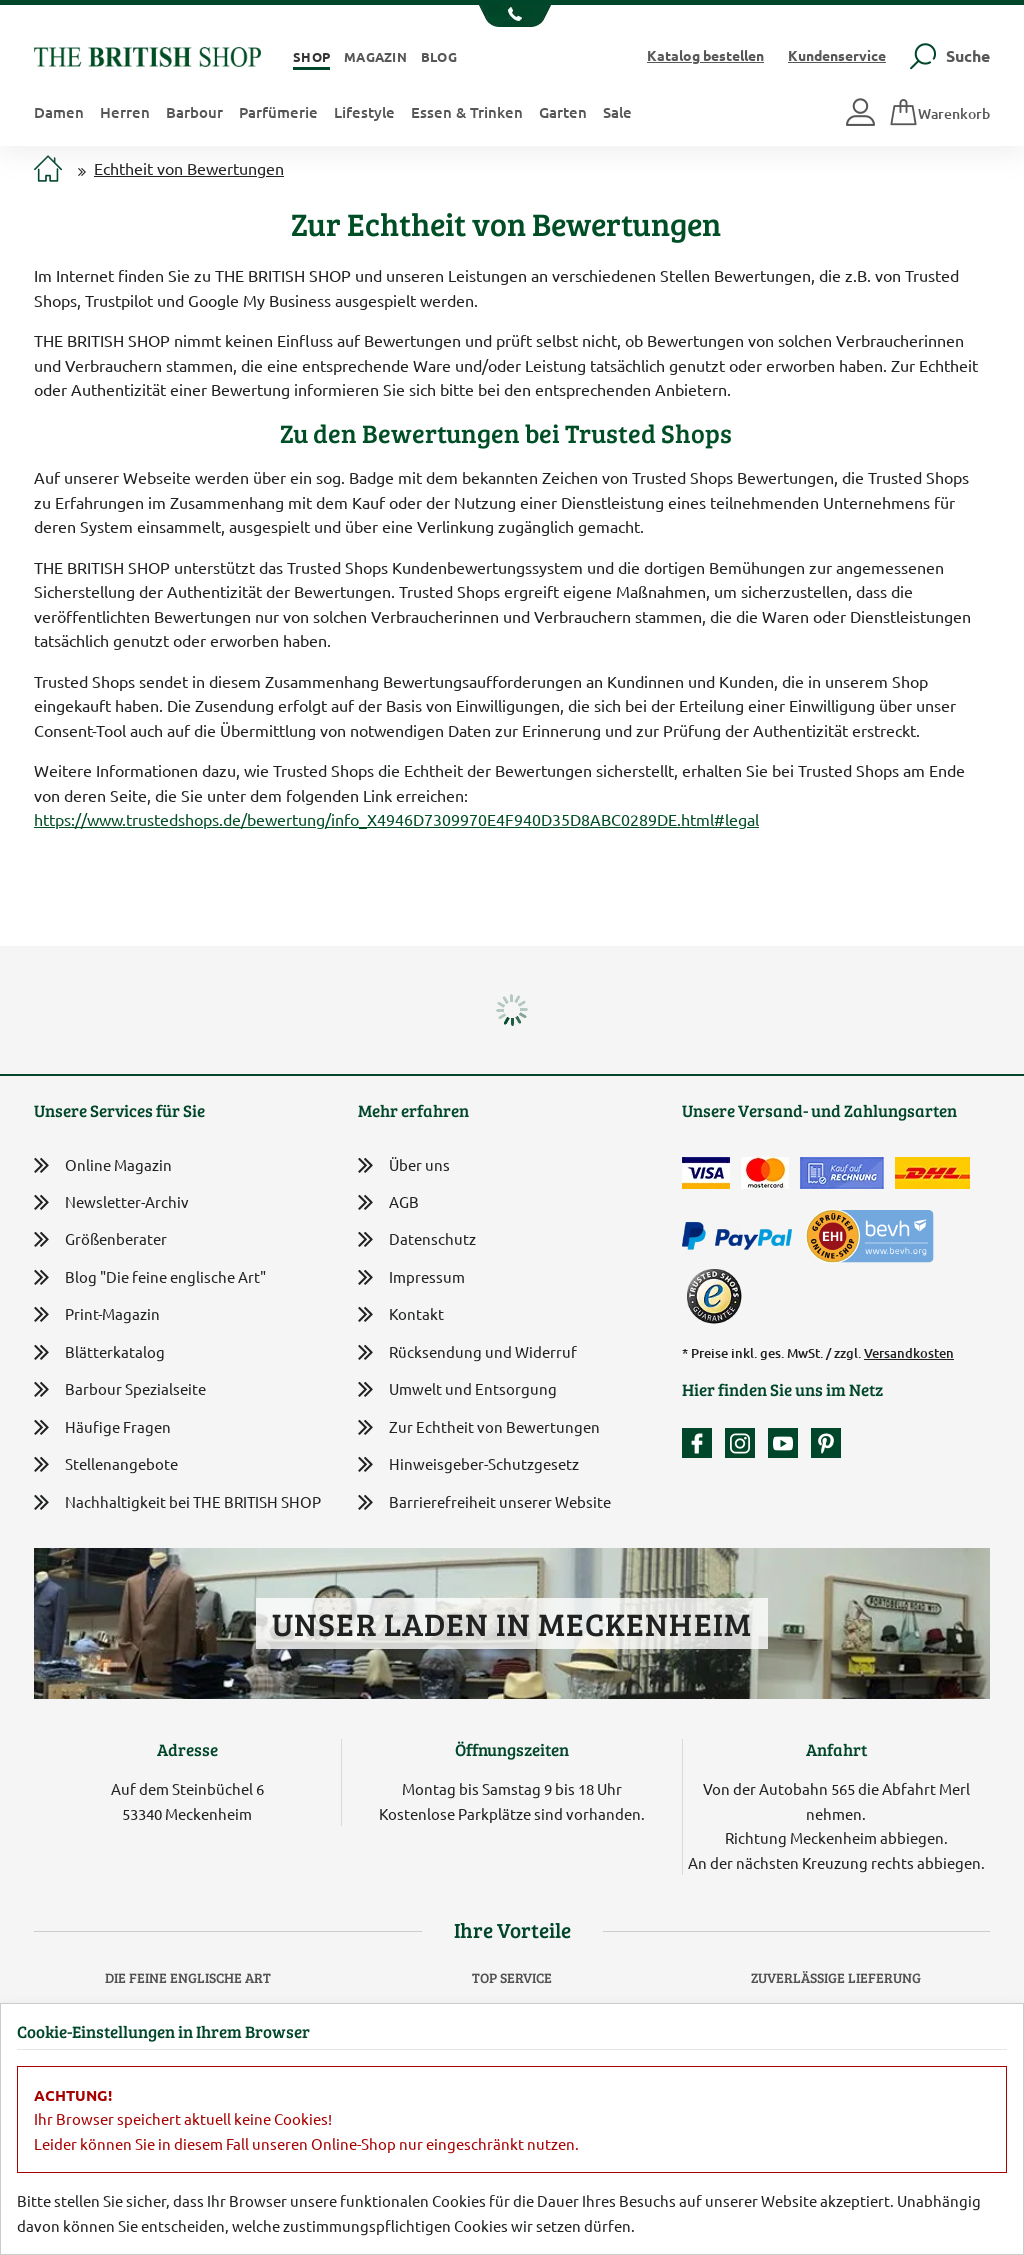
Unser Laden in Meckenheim (511, 1623)
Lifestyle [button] (364, 112)
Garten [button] (563, 112)
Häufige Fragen (102, 1427)
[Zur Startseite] (48, 170)
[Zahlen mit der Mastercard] (765, 1173)
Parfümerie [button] (278, 112)
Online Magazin (103, 1165)
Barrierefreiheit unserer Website (484, 1503)
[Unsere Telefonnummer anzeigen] (512, 16)
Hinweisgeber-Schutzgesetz (468, 1465)
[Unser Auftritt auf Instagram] (745, 1443)
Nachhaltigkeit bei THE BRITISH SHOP (177, 1502)
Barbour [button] (194, 112)
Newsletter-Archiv (111, 1203)
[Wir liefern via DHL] (932, 1173)
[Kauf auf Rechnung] (842, 1173)
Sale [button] (617, 112)
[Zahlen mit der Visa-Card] (706, 1173)
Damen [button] (59, 112)
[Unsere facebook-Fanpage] (702, 1443)
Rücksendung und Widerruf (467, 1353)
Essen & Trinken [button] (467, 112)
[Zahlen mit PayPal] (742, 1237)
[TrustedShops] (714, 1296)
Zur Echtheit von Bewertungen (479, 1428)
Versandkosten (909, 1353)
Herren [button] (125, 112)
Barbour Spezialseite (120, 1389)
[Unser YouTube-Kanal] (788, 1443)
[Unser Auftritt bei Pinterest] (826, 1443)
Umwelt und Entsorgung (457, 1390)
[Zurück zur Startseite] (147, 54)
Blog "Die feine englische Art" (150, 1277)
